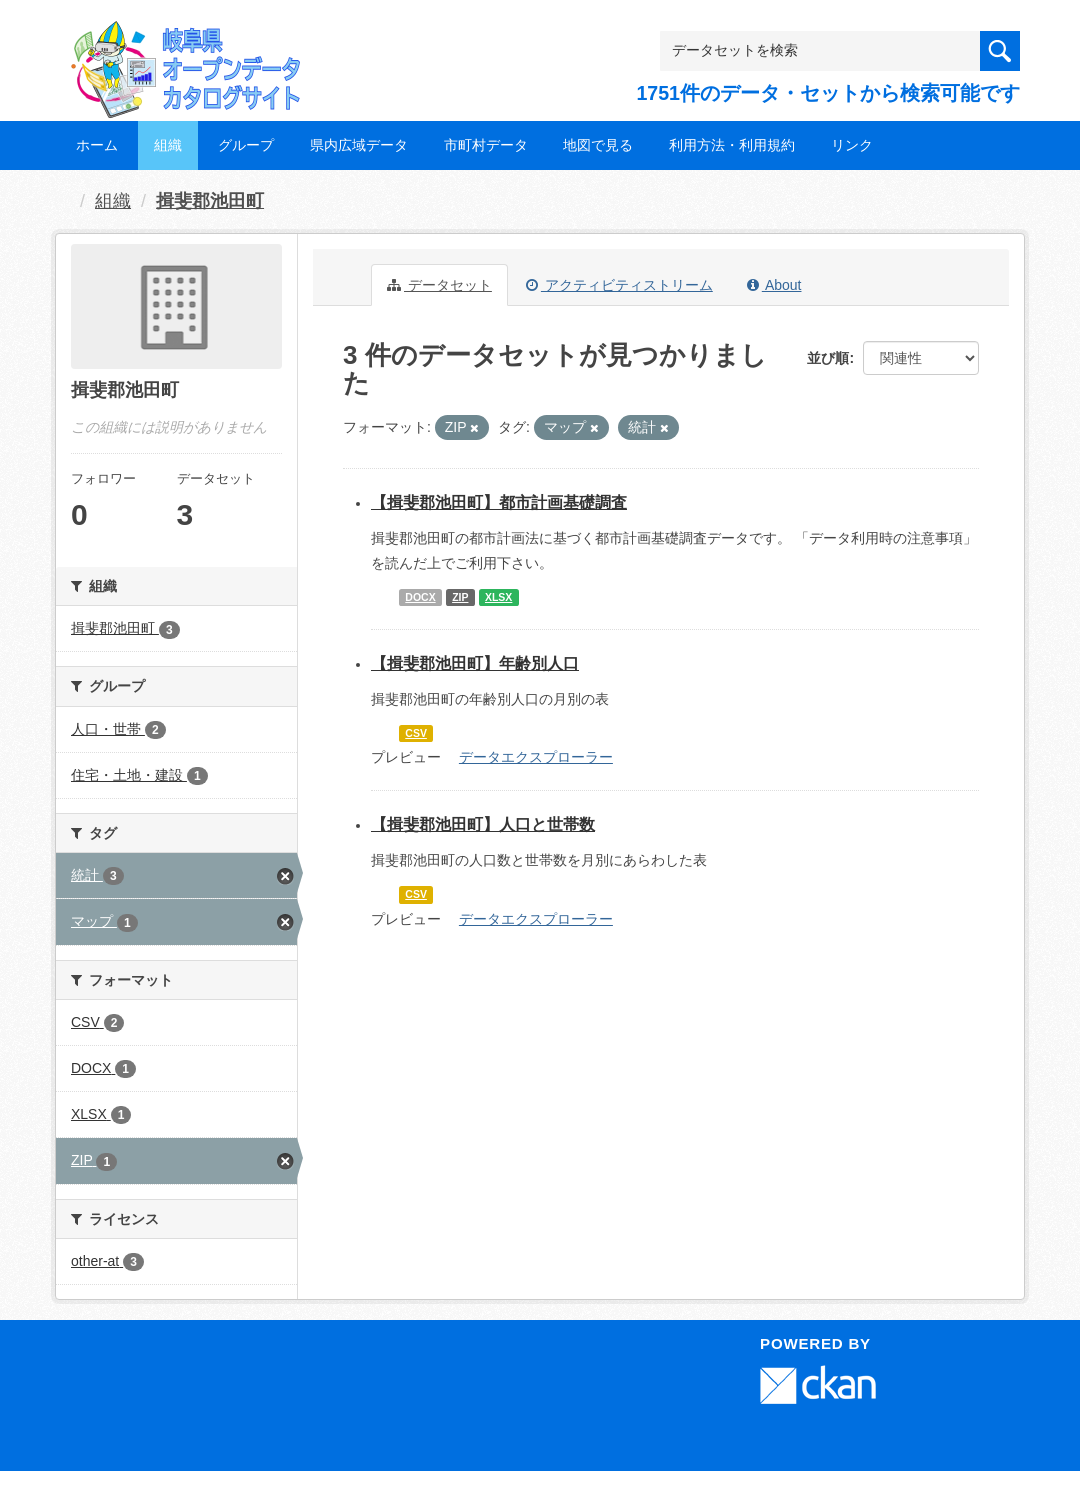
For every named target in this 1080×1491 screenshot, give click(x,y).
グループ (246, 145)
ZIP (460, 597)
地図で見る (598, 145)
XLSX (498, 597)
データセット (439, 285)
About (774, 285)
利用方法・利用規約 (732, 145)
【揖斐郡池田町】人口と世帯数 (483, 824)
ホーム (97, 145)
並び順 (828, 358)
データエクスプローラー (536, 757)
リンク (852, 145)
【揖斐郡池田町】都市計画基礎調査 (499, 502)
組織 (168, 145)
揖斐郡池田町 (210, 201)
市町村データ (486, 145)
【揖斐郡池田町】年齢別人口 (475, 663)
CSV (416, 733)
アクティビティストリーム (619, 285)
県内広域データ (359, 145)
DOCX (420, 597)
